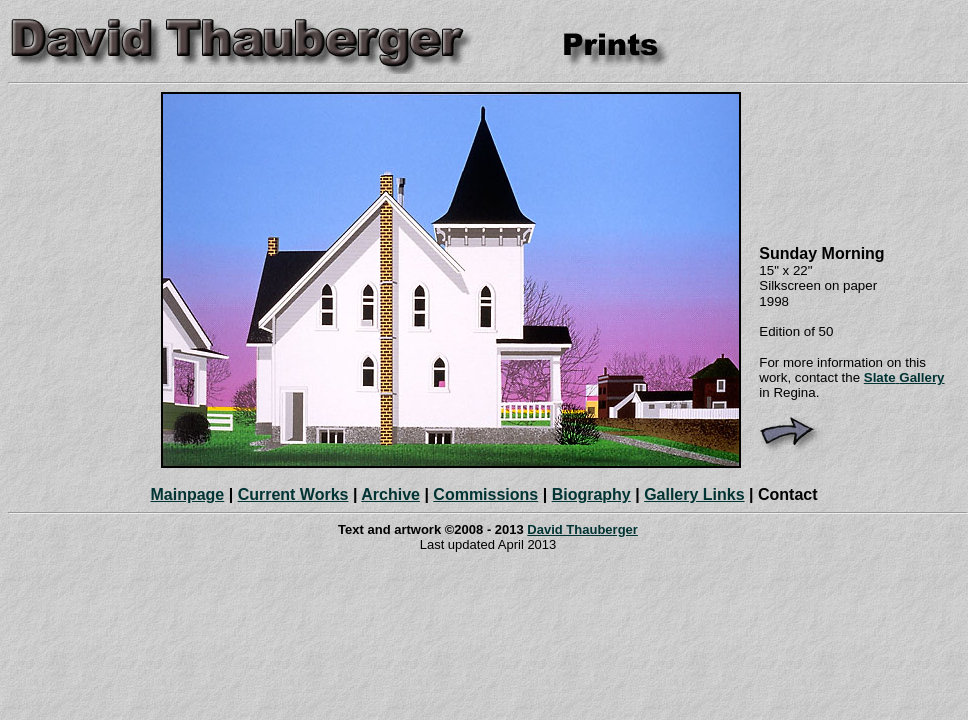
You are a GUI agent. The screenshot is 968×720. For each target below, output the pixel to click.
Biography (591, 494)
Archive (390, 494)
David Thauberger (582, 529)
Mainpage (187, 494)
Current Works (293, 494)
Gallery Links (694, 494)
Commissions (485, 494)
